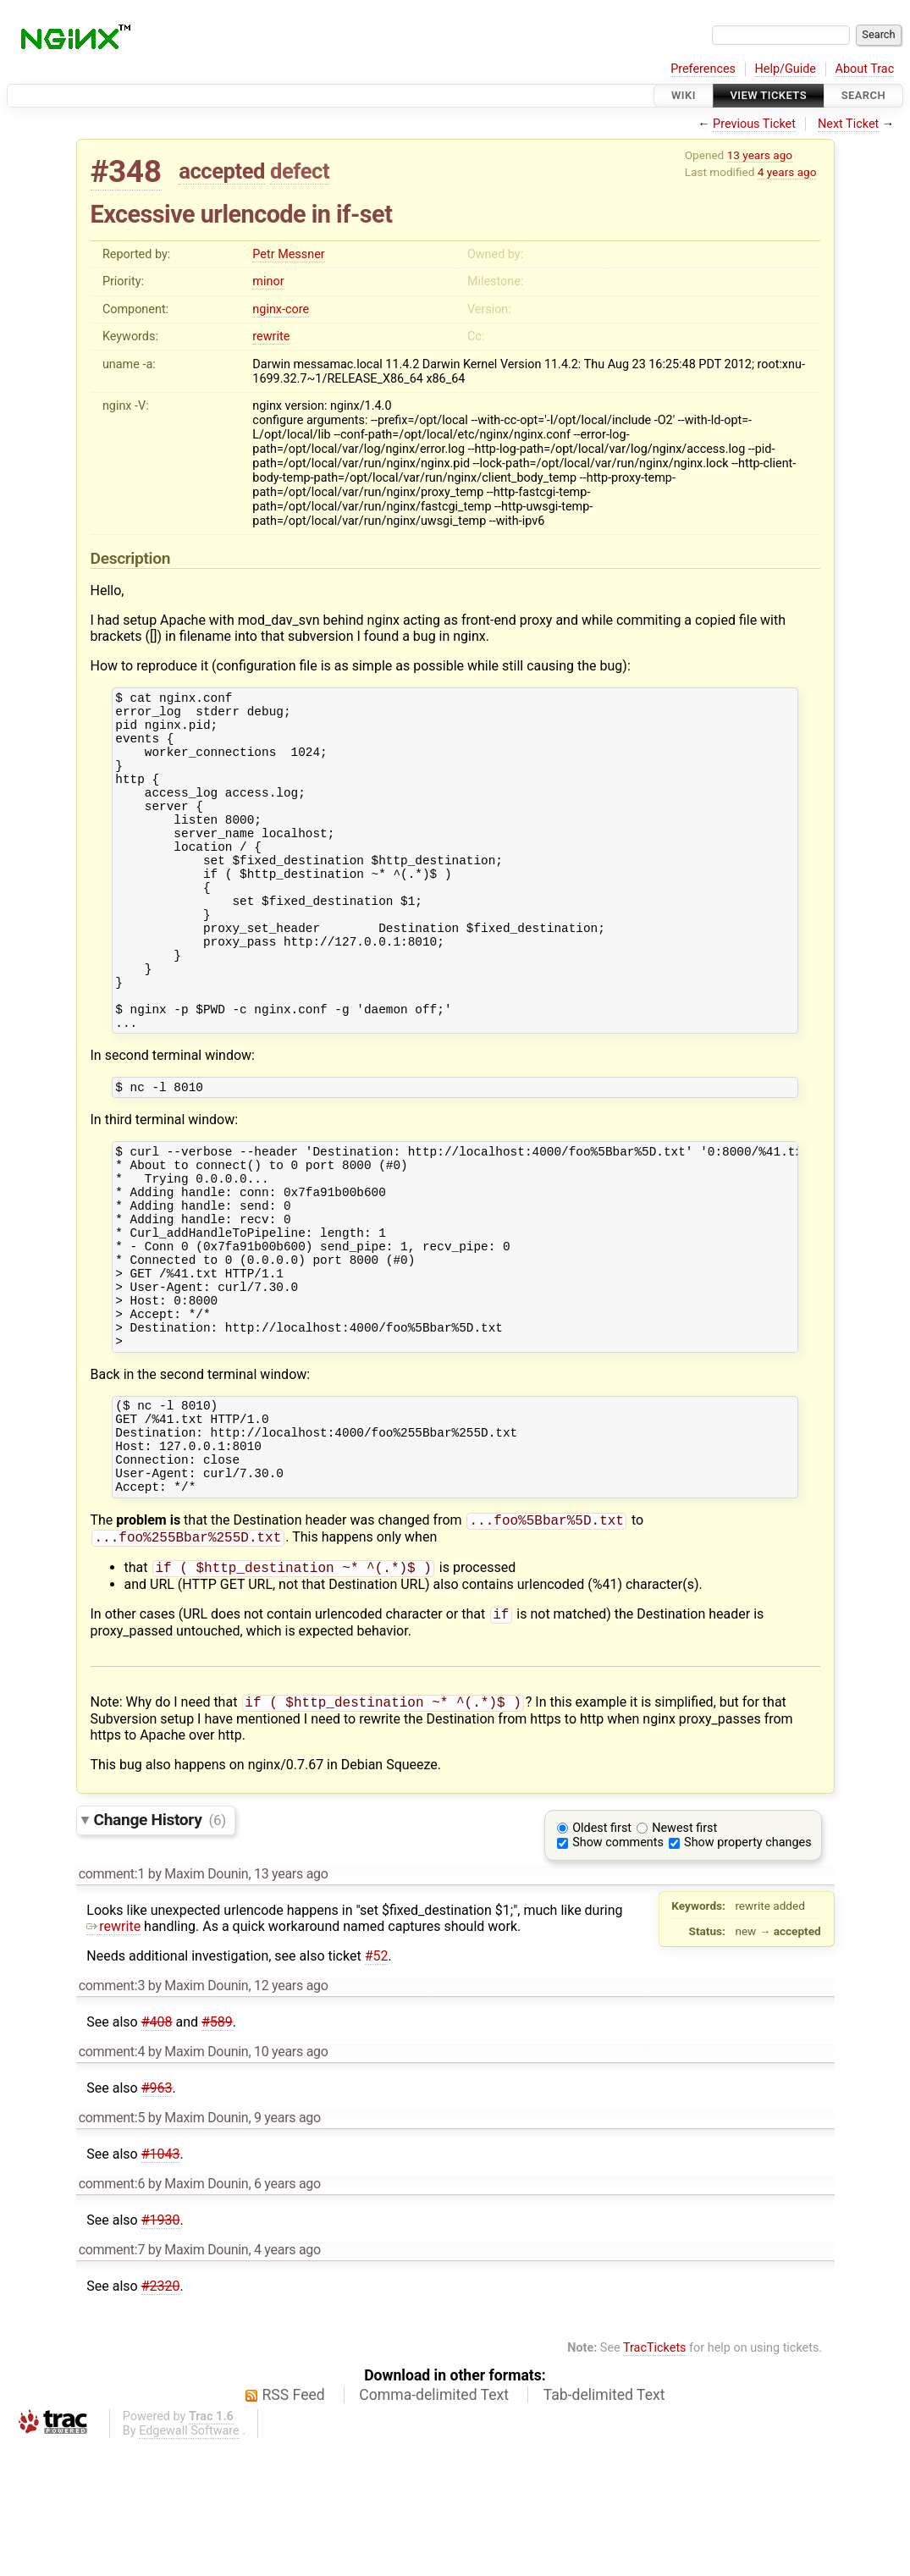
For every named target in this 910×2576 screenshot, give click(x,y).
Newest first (684, 1958)
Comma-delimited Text (434, 2525)
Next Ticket (848, 124)
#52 (377, 2086)
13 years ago (759, 155)
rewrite (271, 336)
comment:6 (112, 2314)
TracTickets (655, 2478)
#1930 (160, 2350)
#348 (126, 171)
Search (863, 95)
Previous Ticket (754, 124)
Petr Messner (288, 254)
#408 (157, 2152)
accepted (222, 171)
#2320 (160, 2416)
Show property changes (747, 1973)
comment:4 (112, 2182)
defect (299, 171)
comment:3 (112, 2116)
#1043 (160, 2284)
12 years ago (291, 2116)
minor (268, 281)
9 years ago (287, 2248)
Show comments (618, 1973)
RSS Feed (293, 2525)
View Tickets (769, 95)
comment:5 (112, 2248)
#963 (157, 2218)
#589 (217, 2152)
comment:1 (112, 2004)
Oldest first (601, 1958)
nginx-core (280, 309)
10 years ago (291, 2182)
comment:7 (112, 2380)
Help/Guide (785, 69)
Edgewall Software (189, 2561)
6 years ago (287, 2314)
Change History (160, 1950)
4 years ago (787, 172)
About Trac (865, 69)
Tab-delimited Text (604, 2525)
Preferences (703, 69)
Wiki (683, 95)
